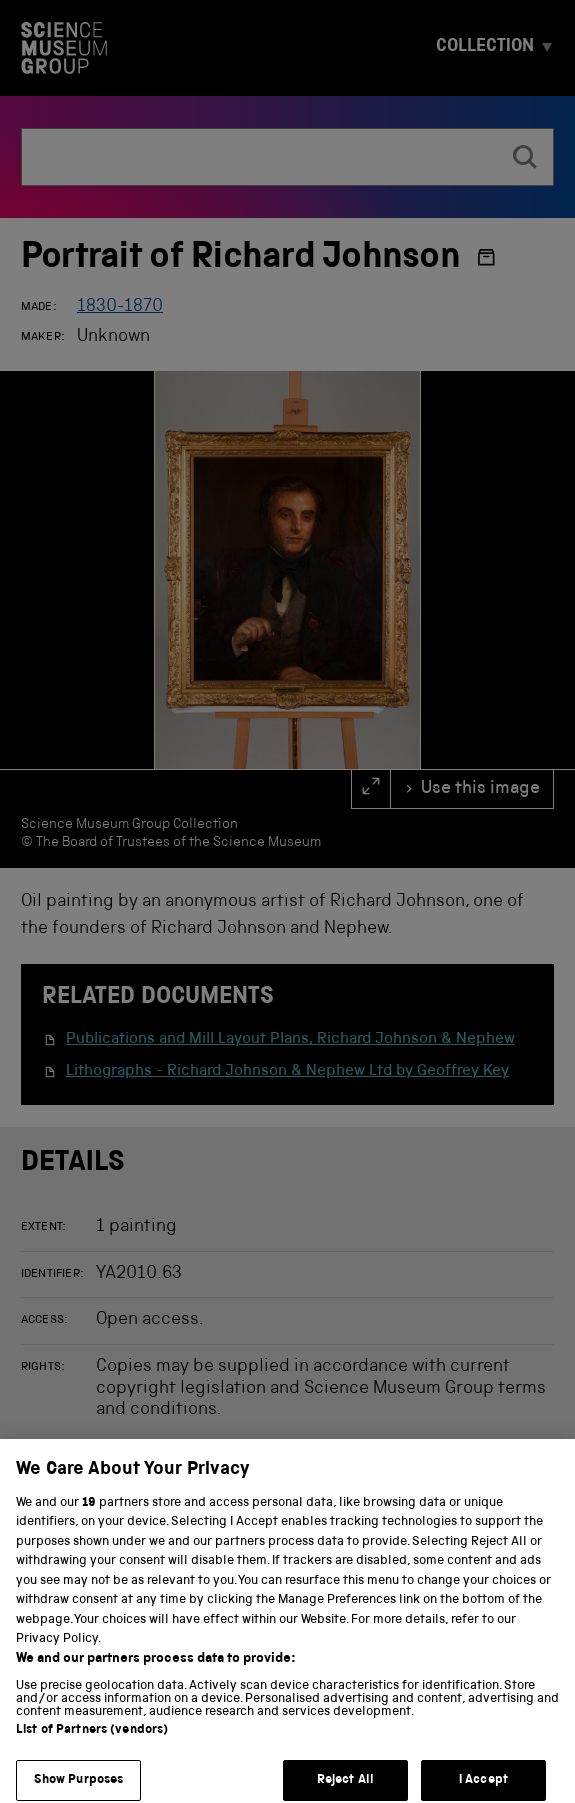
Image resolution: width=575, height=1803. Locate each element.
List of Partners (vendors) (92, 1742)
